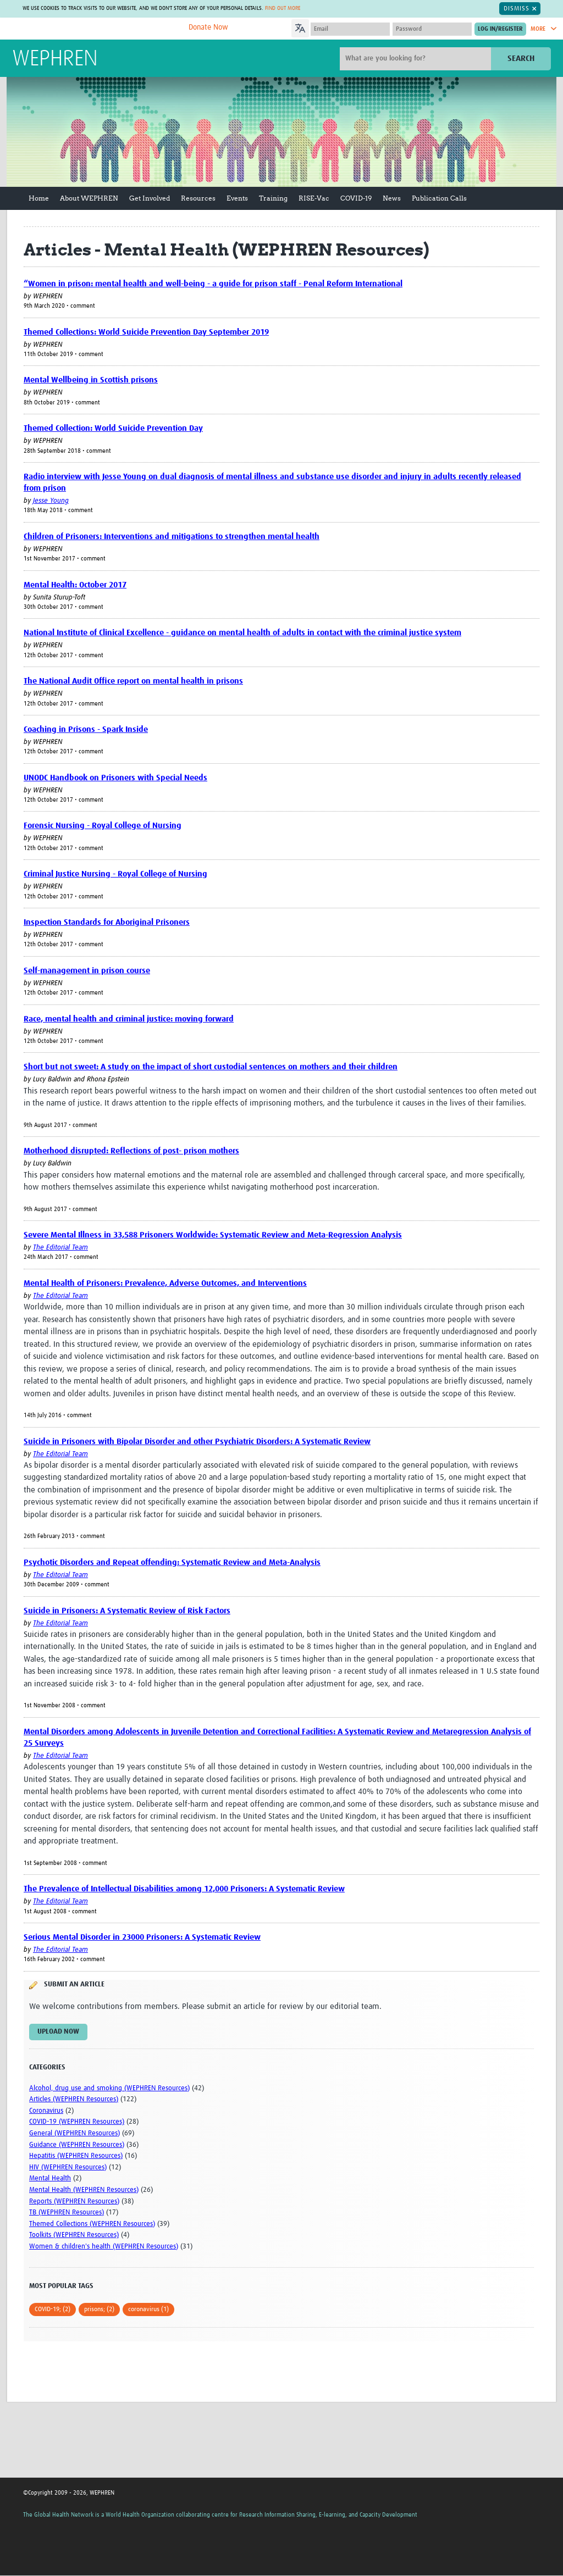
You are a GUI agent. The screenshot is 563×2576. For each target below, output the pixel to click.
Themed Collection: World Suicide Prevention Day (113, 429)
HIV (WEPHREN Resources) (68, 2168)
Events (237, 199)
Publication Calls (439, 199)
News (392, 199)
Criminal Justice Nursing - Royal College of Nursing (115, 875)
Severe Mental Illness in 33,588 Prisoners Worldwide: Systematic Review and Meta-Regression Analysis (213, 1235)
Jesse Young (51, 501)
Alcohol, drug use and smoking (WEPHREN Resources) (109, 2088)
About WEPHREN (89, 199)
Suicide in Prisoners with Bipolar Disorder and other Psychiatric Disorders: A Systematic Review (197, 1442)
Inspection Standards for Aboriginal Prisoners (107, 923)
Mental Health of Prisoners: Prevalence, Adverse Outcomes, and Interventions (165, 1284)
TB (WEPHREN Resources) (66, 2213)
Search (520, 59)
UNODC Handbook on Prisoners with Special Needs (115, 778)
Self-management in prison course (87, 971)
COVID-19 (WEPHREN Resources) (76, 2123)
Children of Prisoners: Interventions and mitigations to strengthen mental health (171, 537)
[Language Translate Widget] (331, 27)
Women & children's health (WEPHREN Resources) (103, 2247)
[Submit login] (500, 29)
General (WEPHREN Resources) (74, 2134)
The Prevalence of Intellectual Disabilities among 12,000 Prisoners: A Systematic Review (184, 1890)
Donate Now (208, 28)
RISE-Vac (314, 199)
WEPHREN (55, 60)
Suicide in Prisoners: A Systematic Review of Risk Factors (127, 1611)
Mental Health (50, 2179)
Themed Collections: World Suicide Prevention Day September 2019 (146, 333)
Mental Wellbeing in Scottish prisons (91, 381)
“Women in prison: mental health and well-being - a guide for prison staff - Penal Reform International (213, 284)
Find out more (331, 8)
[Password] (432, 29)
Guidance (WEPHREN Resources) (76, 2145)
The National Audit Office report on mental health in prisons (133, 682)
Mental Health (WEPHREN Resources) (84, 2190)
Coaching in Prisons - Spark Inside (86, 730)
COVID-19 (356, 199)
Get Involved (149, 199)
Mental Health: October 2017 (75, 585)
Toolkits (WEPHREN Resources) (74, 2236)
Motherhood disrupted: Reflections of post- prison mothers (131, 1152)
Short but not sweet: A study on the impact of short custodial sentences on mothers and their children (211, 1068)
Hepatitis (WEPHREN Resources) (76, 2157)
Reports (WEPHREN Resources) (74, 2202)
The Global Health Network (94, 29)
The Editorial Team (60, 1248)
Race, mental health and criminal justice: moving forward (129, 1019)
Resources (198, 199)
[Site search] (417, 59)
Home (39, 199)
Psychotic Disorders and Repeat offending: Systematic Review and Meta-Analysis (172, 1563)
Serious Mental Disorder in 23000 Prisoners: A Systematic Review (142, 1938)
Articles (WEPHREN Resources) (73, 2100)
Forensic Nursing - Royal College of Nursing (102, 827)
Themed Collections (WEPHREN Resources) (92, 2224)
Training (273, 199)
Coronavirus (46, 2111)
